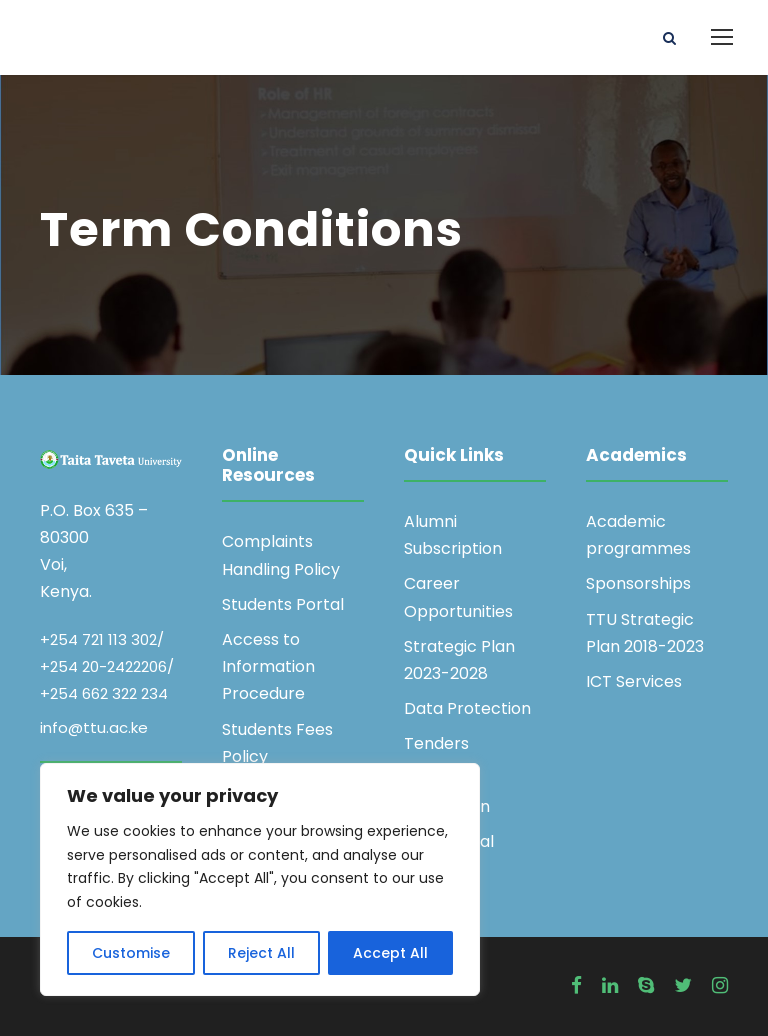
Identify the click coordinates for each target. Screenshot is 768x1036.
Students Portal (283, 604)
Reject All (261, 953)
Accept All (390, 953)
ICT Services (634, 681)
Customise (131, 953)
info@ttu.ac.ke (94, 727)
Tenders (436, 743)
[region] (260, 879)
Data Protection (467, 708)
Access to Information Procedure (268, 666)
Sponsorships (638, 583)
